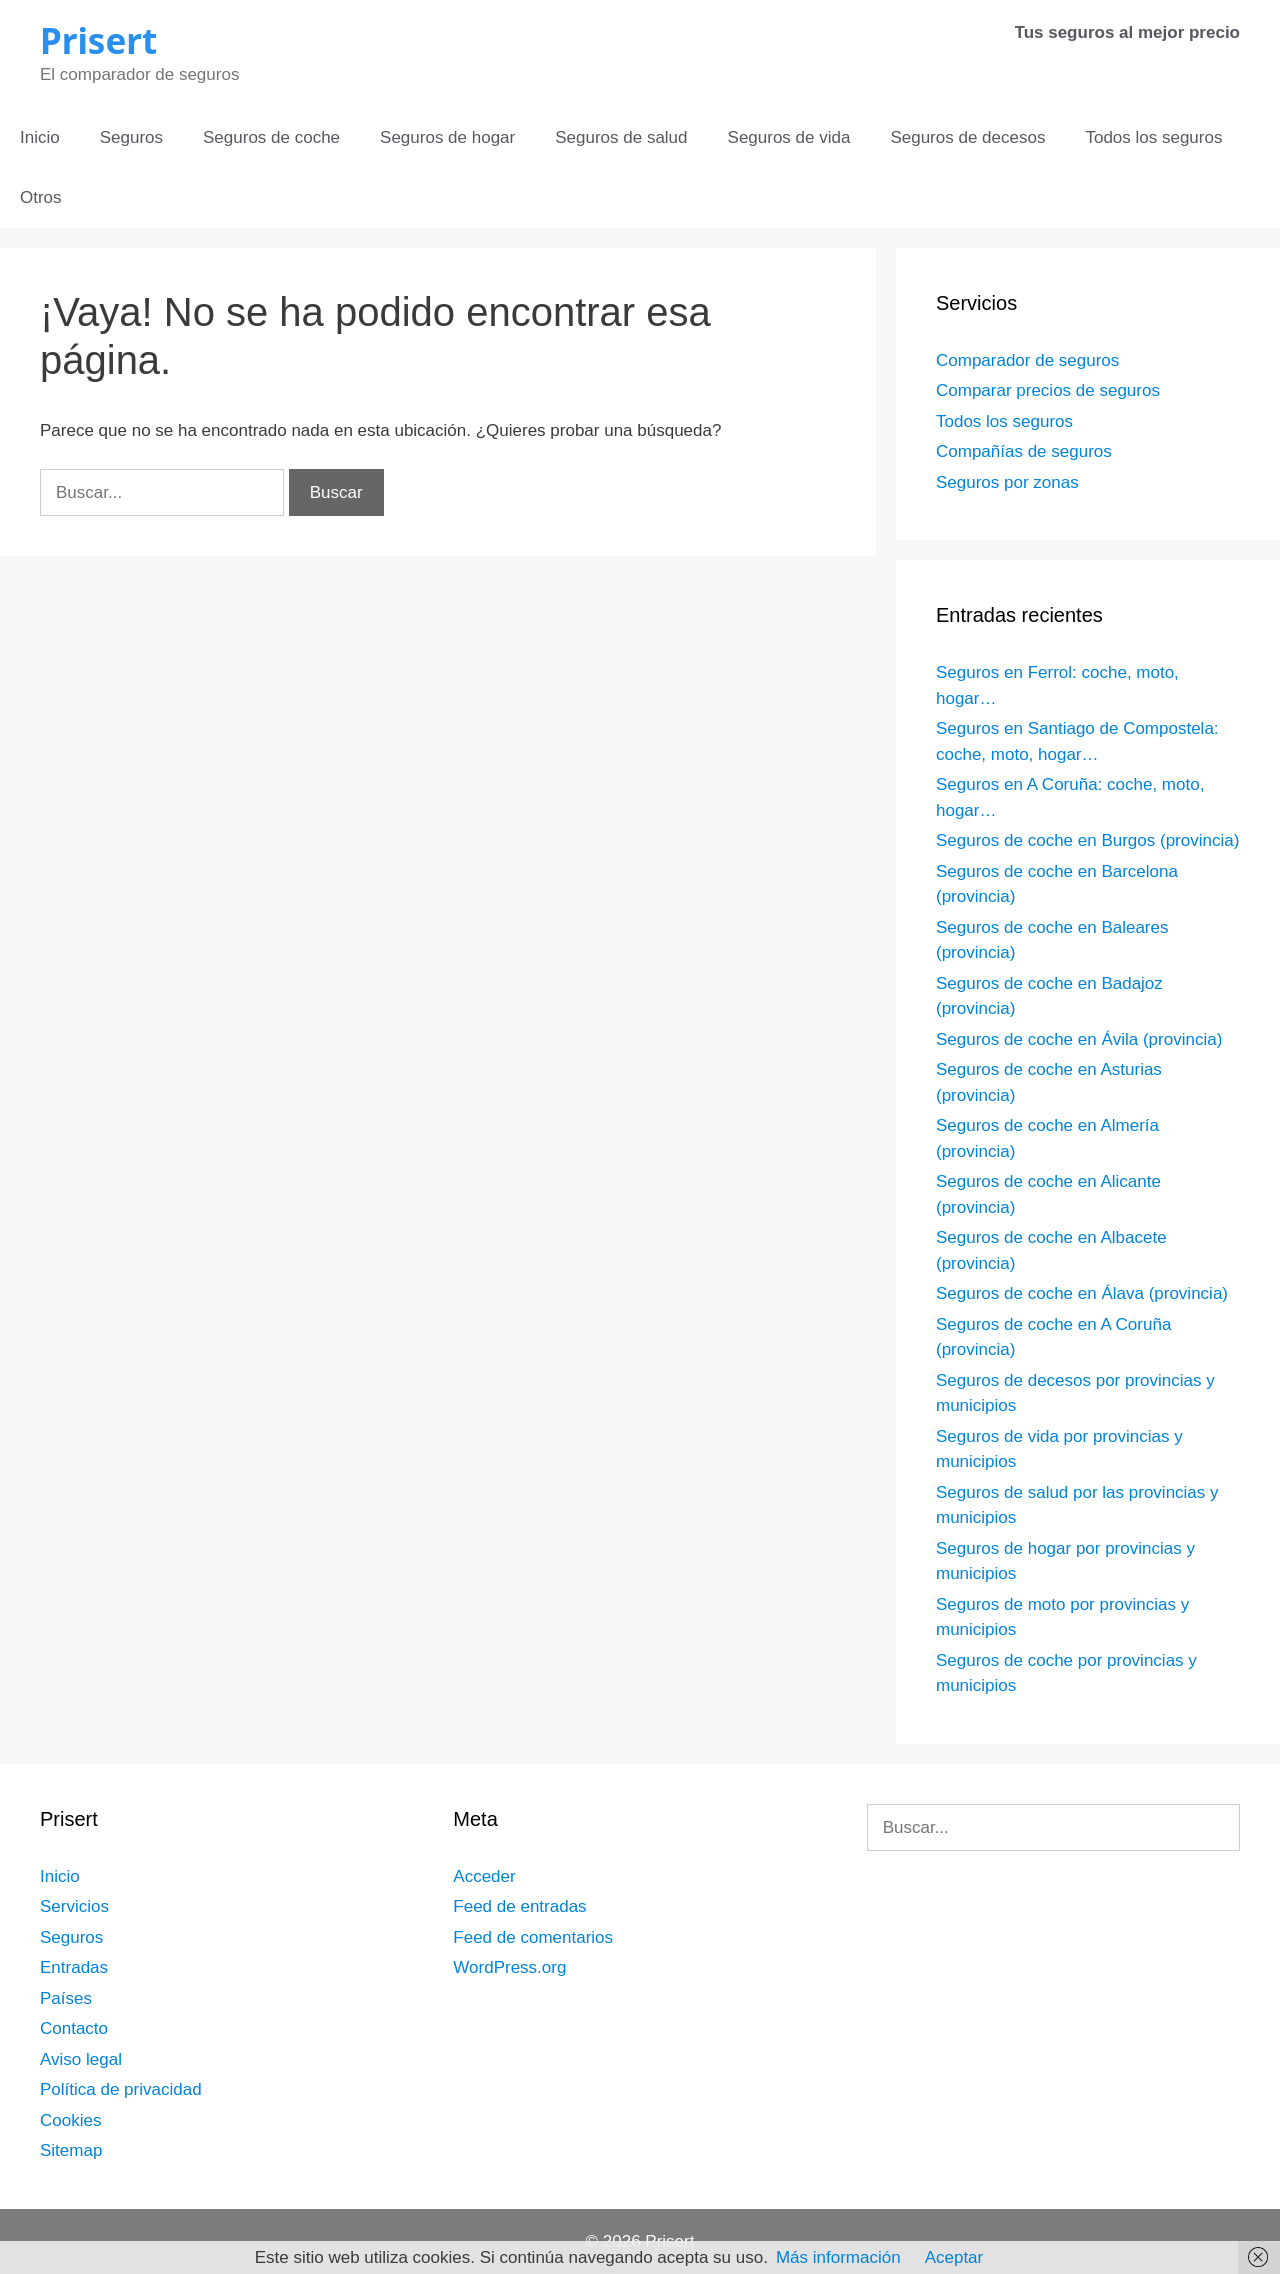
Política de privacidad (121, 2089)
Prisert (98, 40)
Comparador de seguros (1027, 360)
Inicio (40, 137)
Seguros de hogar (447, 137)
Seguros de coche (271, 137)
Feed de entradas (519, 1906)
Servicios (74, 1906)
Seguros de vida (789, 137)
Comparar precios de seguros (1048, 390)
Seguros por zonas (1007, 482)
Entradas (74, 1967)
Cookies (70, 2120)
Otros (41, 197)
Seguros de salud (621, 137)
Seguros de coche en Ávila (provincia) (1079, 1039)
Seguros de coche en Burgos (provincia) (1087, 840)
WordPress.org (509, 1967)
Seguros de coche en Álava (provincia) (1082, 1293)
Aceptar (954, 2257)
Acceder (484, 1876)
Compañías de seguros (1024, 451)
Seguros (131, 137)
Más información (838, 2257)
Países (66, 1998)
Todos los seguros (1153, 137)
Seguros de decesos (967, 137)
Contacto (74, 2028)
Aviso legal (81, 2059)
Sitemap (71, 2150)
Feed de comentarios (533, 1937)
